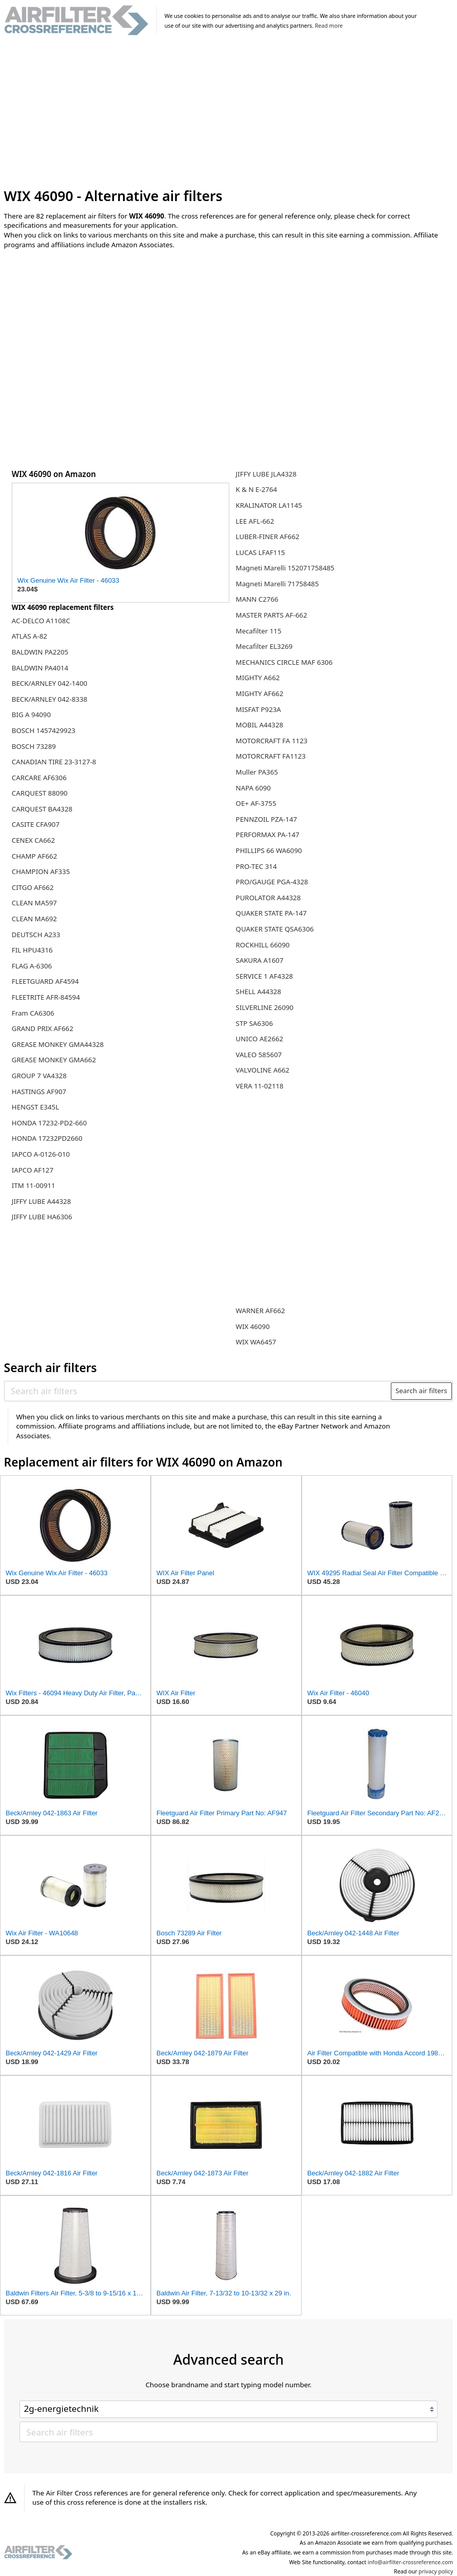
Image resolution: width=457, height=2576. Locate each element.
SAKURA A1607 (260, 960)
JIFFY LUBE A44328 (41, 1201)
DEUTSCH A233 (36, 934)
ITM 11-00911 (33, 1185)
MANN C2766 (257, 599)
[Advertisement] (228, 112)
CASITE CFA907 (35, 824)
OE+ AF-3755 (256, 803)
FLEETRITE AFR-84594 (46, 997)
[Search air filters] (198, 1391)
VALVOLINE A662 (263, 1070)
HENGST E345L (35, 1107)
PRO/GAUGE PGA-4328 (272, 881)
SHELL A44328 (258, 991)
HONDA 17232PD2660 (47, 1138)
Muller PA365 (257, 772)
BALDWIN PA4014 (40, 667)
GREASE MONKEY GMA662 (54, 1059)
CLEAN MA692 (34, 918)
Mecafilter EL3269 (264, 646)
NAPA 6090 (253, 787)
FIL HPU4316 (32, 950)
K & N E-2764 (256, 489)
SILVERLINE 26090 (265, 1007)
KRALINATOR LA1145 (269, 505)
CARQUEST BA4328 (42, 809)
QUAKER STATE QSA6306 (275, 929)
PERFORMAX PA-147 (268, 834)
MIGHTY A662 (258, 677)
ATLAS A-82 (29, 636)
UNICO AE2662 (260, 1038)
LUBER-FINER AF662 (268, 536)
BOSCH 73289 (34, 746)
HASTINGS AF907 (39, 1091)
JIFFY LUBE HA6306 (42, 1216)
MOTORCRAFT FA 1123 (272, 740)
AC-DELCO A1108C (41, 620)
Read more (329, 25)
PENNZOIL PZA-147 (266, 819)
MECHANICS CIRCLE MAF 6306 (284, 662)
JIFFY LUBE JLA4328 (266, 474)
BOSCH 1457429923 (43, 730)
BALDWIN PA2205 (40, 652)
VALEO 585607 (259, 1054)
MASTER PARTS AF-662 (271, 615)
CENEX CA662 (33, 840)
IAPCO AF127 (32, 1170)
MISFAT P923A (258, 709)
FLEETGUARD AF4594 (45, 981)
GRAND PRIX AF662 (42, 1028)
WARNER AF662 (260, 1310)
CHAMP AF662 (34, 856)
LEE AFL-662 (255, 521)
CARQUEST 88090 (40, 793)
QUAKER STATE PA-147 (271, 913)
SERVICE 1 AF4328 (264, 976)
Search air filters (421, 1390)
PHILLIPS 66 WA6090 (269, 850)
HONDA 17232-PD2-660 (49, 1122)
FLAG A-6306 (32, 965)
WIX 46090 (253, 1326)
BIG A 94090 (31, 714)
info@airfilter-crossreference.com (410, 2562)
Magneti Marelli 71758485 (277, 583)
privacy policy (436, 2571)
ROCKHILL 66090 (263, 944)
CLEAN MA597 (34, 902)
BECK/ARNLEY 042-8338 (49, 699)
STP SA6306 (254, 1023)
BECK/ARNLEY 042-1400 (49, 683)
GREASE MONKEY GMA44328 (58, 1044)
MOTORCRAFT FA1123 (271, 756)
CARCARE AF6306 (39, 777)
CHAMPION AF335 (41, 871)
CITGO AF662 (33, 887)
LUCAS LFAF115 (260, 552)
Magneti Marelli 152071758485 (285, 567)
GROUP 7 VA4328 (39, 1075)
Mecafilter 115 (259, 631)
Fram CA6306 (33, 1013)
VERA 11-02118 (260, 1086)
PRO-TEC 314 (256, 866)
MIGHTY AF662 (260, 693)
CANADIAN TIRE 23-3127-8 (54, 761)
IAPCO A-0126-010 (41, 1154)
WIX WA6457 (256, 1341)
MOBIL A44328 (260, 724)
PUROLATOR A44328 (268, 897)
